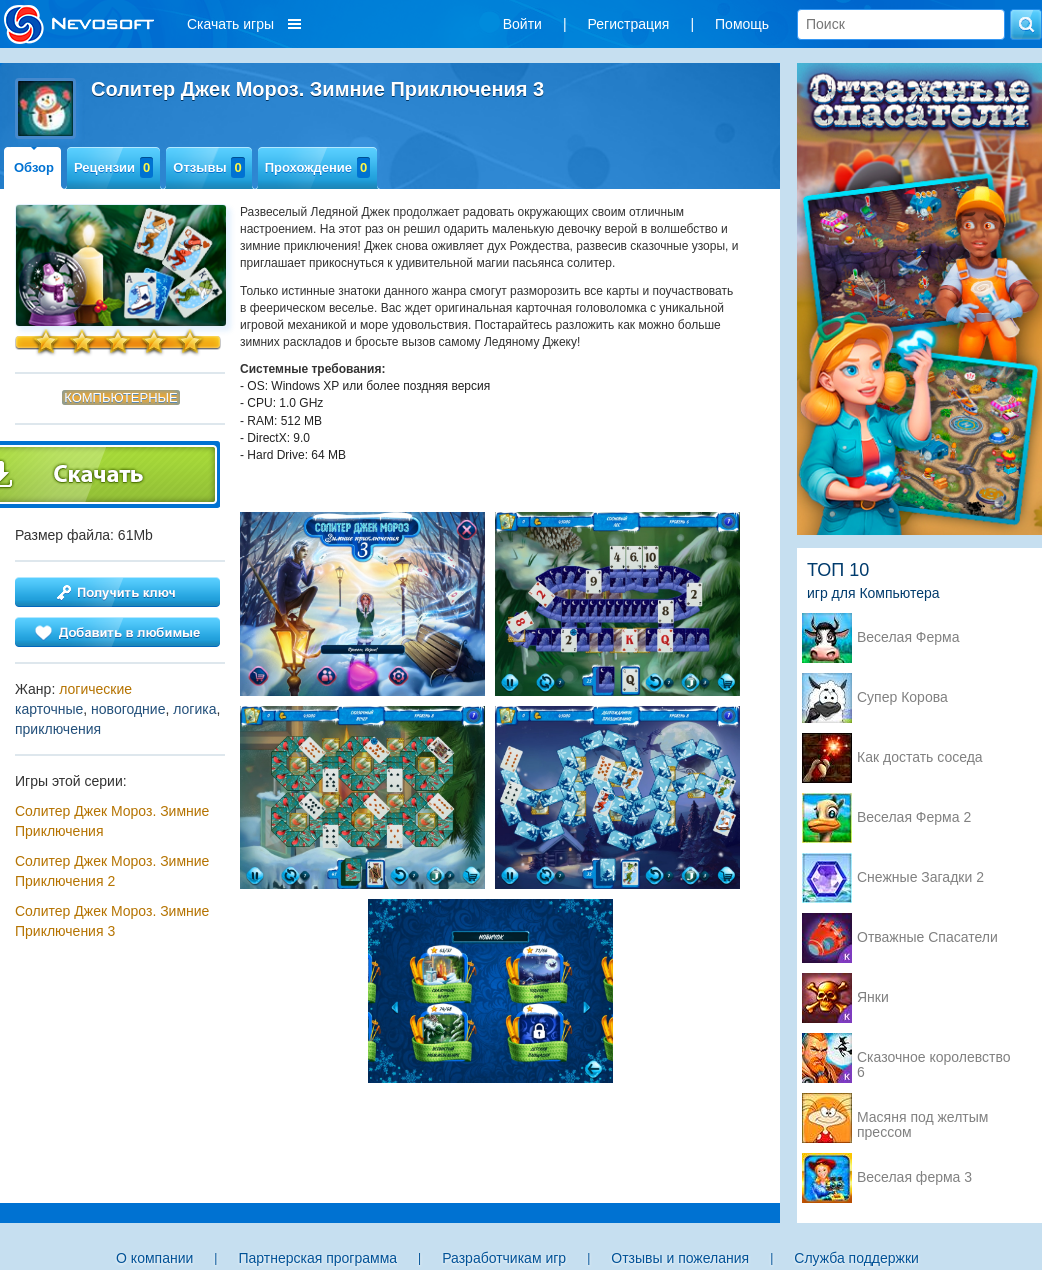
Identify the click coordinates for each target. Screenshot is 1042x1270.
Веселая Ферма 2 (914, 817)
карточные (49, 709)
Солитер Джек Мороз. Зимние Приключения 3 (112, 921)
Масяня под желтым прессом (922, 1119)
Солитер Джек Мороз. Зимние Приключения (112, 821)
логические (95, 689)
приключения (58, 729)
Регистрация (629, 24)
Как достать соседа (920, 757)
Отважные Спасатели (927, 937)
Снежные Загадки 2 (920, 877)
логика (194, 709)
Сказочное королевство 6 (933, 1059)
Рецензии (113, 167)
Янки (873, 997)
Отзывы (208, 167)
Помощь (742, 24)
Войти (522, 24)
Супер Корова (902, 697)
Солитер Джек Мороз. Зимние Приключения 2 (112, 871)
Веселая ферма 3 (914, 1177)
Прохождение (318, 167)
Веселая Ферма (908, 637)
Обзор (34, 167)
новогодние (128, 709)
